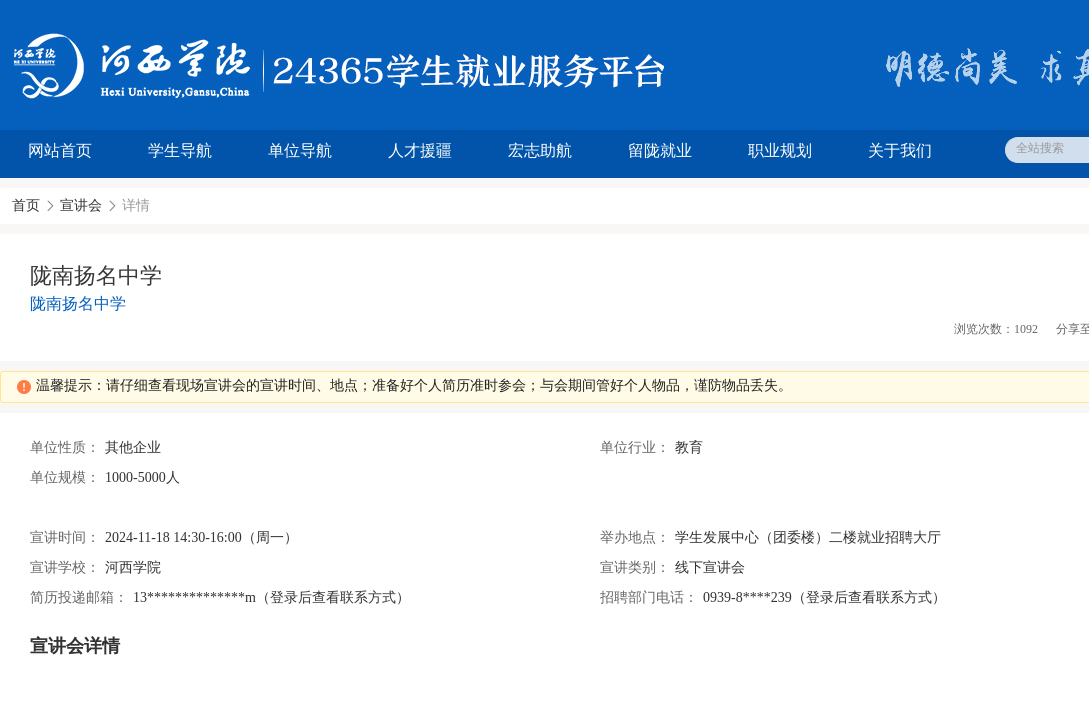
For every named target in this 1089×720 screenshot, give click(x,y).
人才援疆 (420, 150)
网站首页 (60, 150)
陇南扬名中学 (78, 303)
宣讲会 (81, 205)
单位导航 (300, 150)
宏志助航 (540, 150)
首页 (26, 205)
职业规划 (780, 150)
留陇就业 (660, 150)
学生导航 (180, 150)
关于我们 (900, 150)
